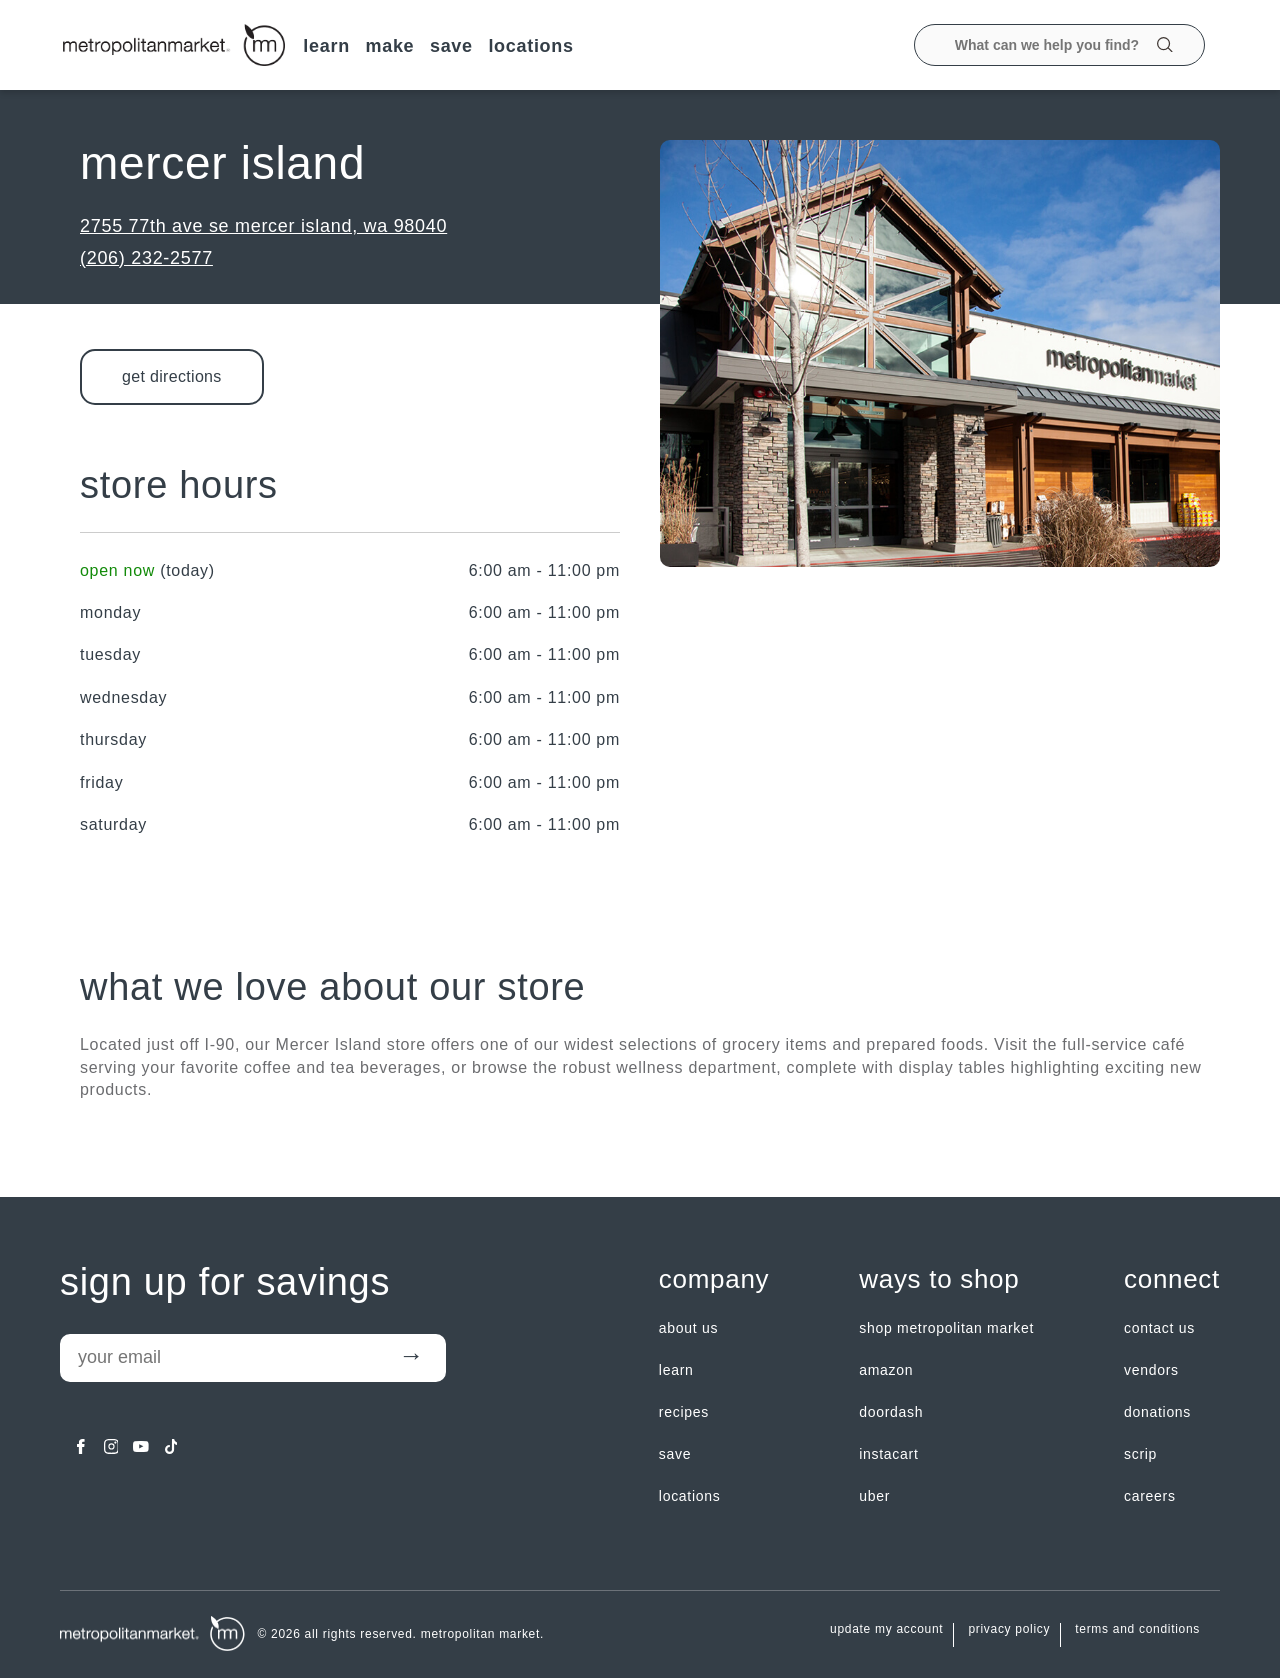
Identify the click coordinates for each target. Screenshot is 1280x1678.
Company (714, 1280)
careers (1150, 1496)
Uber (874, 1496)
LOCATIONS (530, 46)
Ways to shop (939, 1280)
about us (688, 1328)
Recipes (684, 1412)
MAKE (389, 46)
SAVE (451, 46)
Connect (1172, 1280)
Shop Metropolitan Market (946, 1328)
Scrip (1140, 1454)
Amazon (886, 1370)
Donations (1157, 1412)
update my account (886, 1629)
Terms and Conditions (1137, 1629)
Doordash (891, 1412)
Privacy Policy (1009, 1629)
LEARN (326, 46)
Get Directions (172, 376)
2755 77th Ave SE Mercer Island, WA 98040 (263, 226)
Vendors (1151, 1370)
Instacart (888, 1454)
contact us (1159, 1328)
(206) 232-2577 (146, 258)
